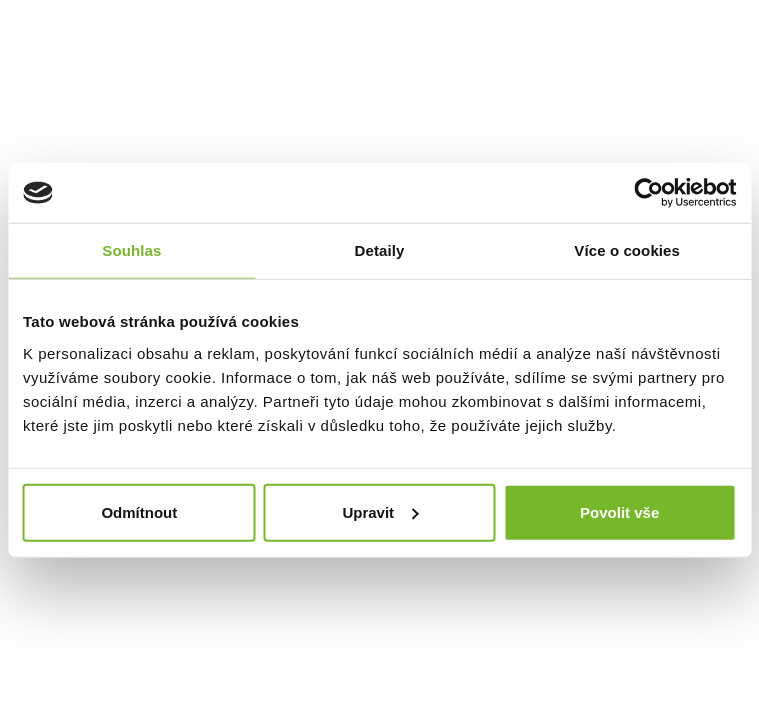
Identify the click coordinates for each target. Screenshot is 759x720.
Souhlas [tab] (131, 250)
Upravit (380, 511)
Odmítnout (139, 511)
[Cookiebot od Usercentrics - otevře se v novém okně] (648, 193)
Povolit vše (619, 511)
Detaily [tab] (380, 250)
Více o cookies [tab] (627, 250)
